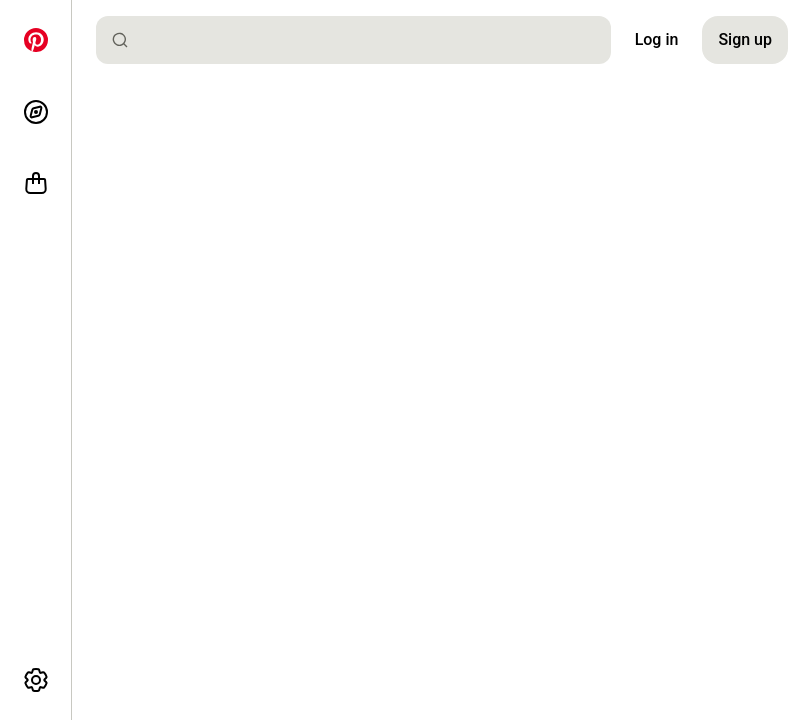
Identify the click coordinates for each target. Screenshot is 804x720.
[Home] (36, 40)
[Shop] (36, 184)
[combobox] (361, 40)
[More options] (36, 680)
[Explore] (36, 112)
